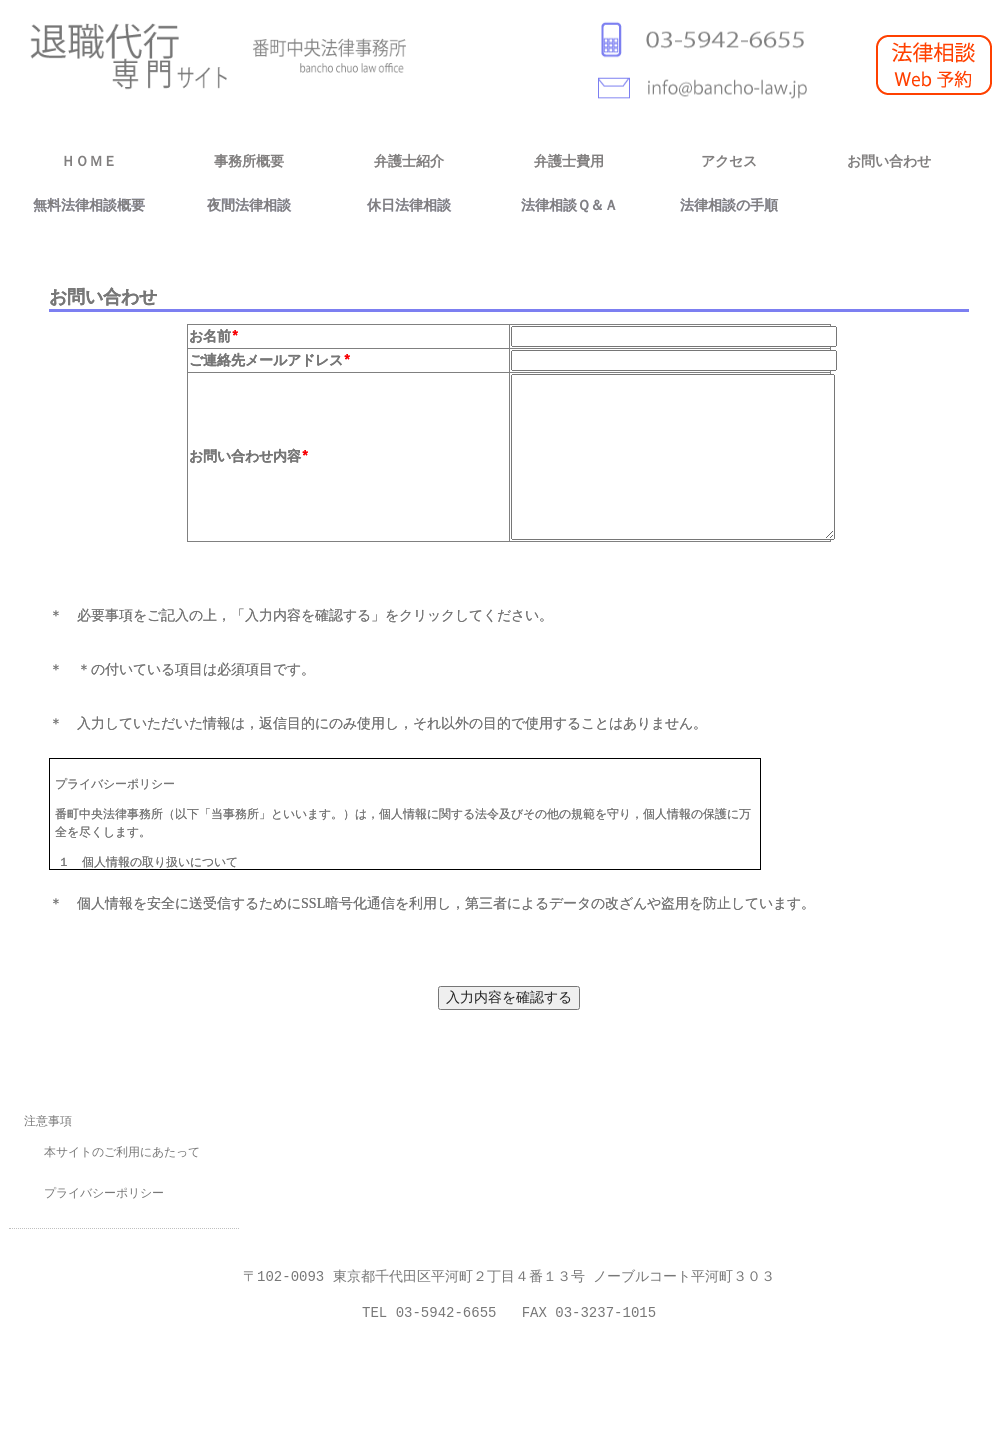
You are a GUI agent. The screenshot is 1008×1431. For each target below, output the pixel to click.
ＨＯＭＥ (89, 161)
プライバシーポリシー (104, 1204)
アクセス (729, 161)
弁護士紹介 (409, 161)
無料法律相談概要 (89, 205)
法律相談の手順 (729, 205)
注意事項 (48, 1131)
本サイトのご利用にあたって (122, 1163)
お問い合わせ (889, 161)
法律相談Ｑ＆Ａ (569, 205)
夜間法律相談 (249, 205)
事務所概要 (249, 161)
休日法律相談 (409, 205)
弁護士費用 (569, 161)
